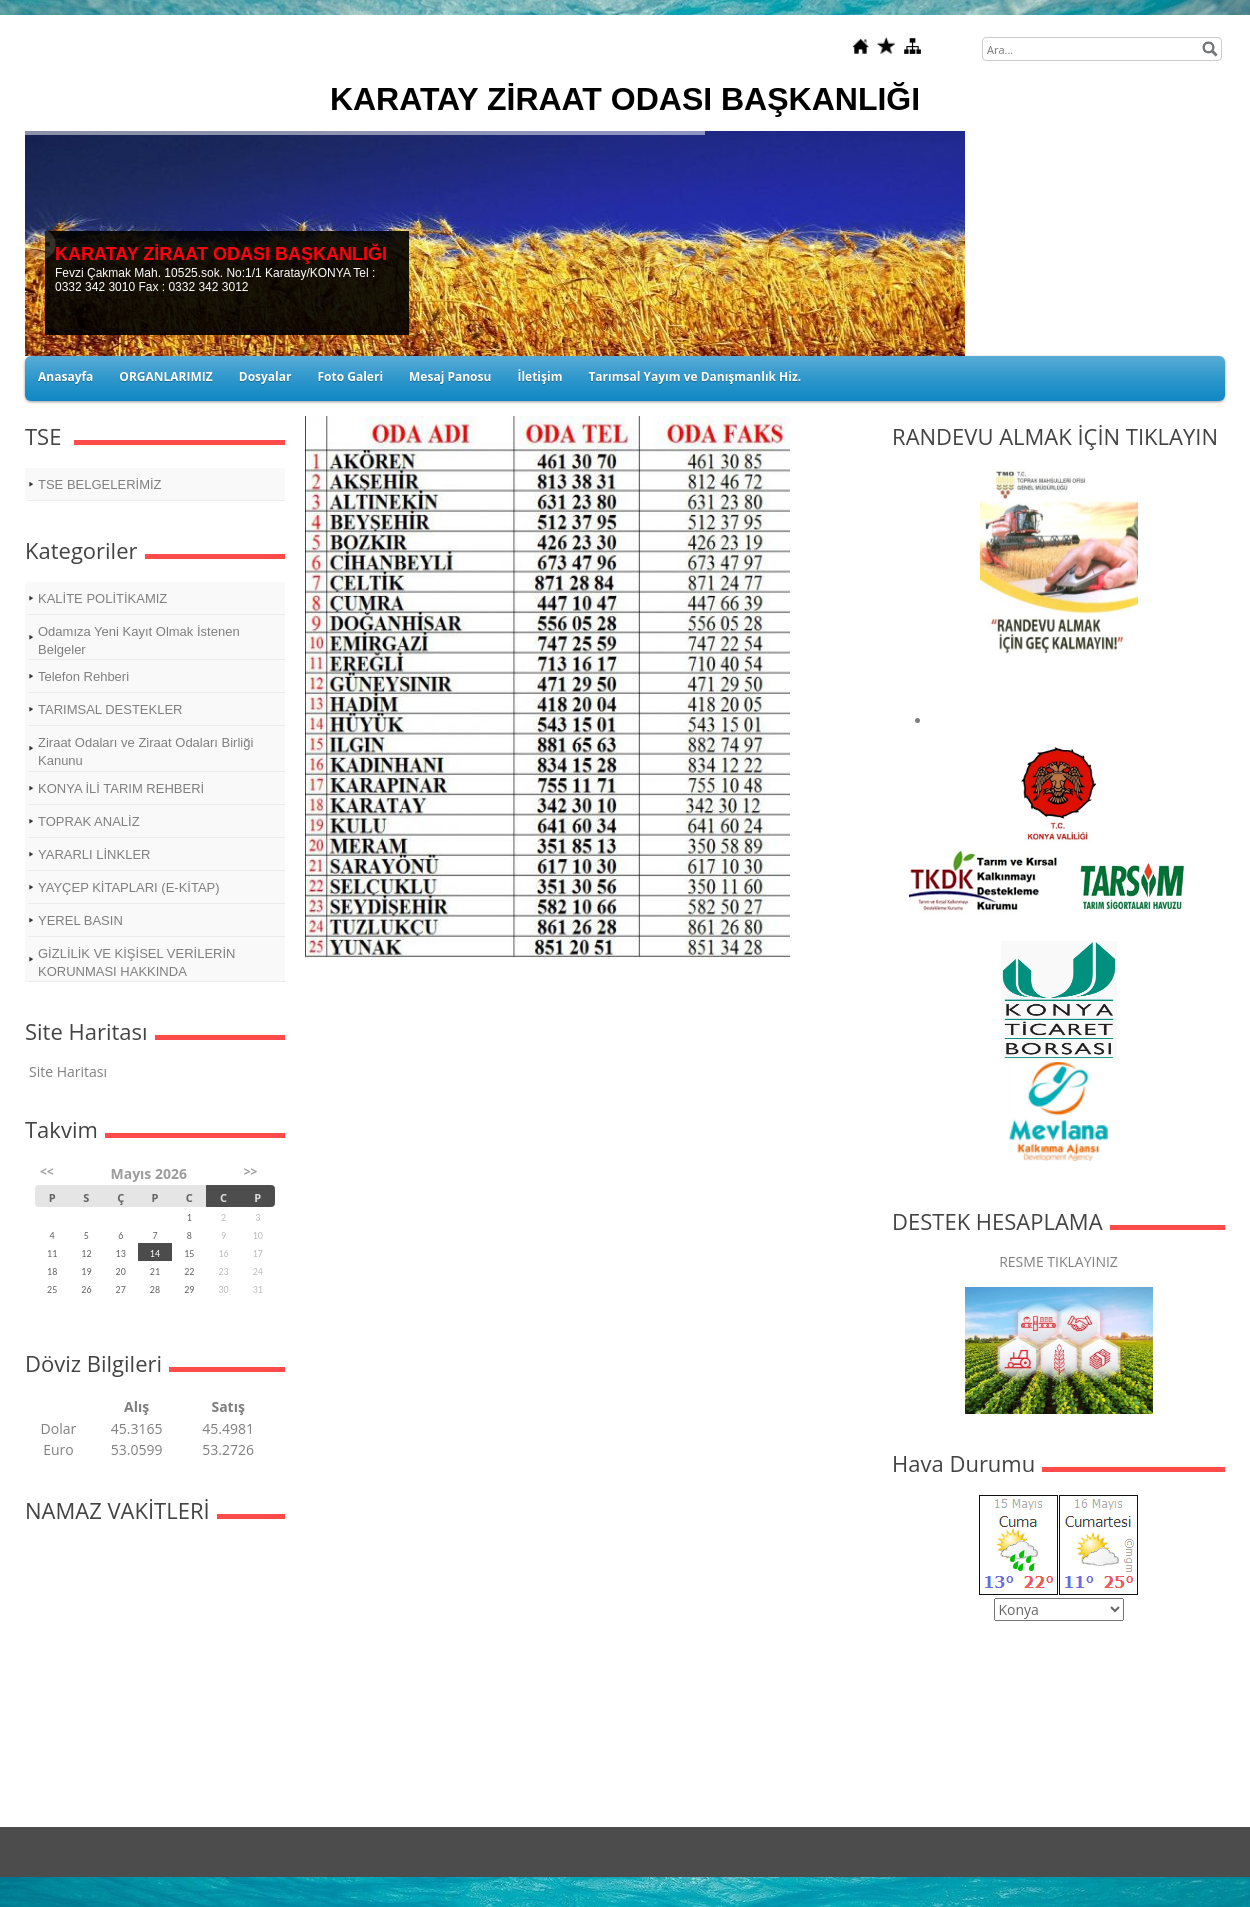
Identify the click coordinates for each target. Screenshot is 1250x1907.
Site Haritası (68, 1071)
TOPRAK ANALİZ (89, 821)
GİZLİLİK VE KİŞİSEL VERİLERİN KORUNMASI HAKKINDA (136, 962)
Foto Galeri (350, 376)
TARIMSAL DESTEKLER (110, 709)
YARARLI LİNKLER (94, 854)
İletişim (539, 376)
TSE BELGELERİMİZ (100, 484)
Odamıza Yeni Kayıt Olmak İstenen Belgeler (139, 640)
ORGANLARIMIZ (165, 376)
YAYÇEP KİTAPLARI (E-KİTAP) (129, 887)
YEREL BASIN (80, 920)
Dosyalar (265, 376)
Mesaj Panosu (450, 376)
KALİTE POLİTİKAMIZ (102, 598)
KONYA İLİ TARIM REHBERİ (121, 788)
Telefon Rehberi (83, 676)
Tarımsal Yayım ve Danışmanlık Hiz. (694, 376)
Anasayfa (65, 376)
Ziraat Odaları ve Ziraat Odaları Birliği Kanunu (145, 751)
